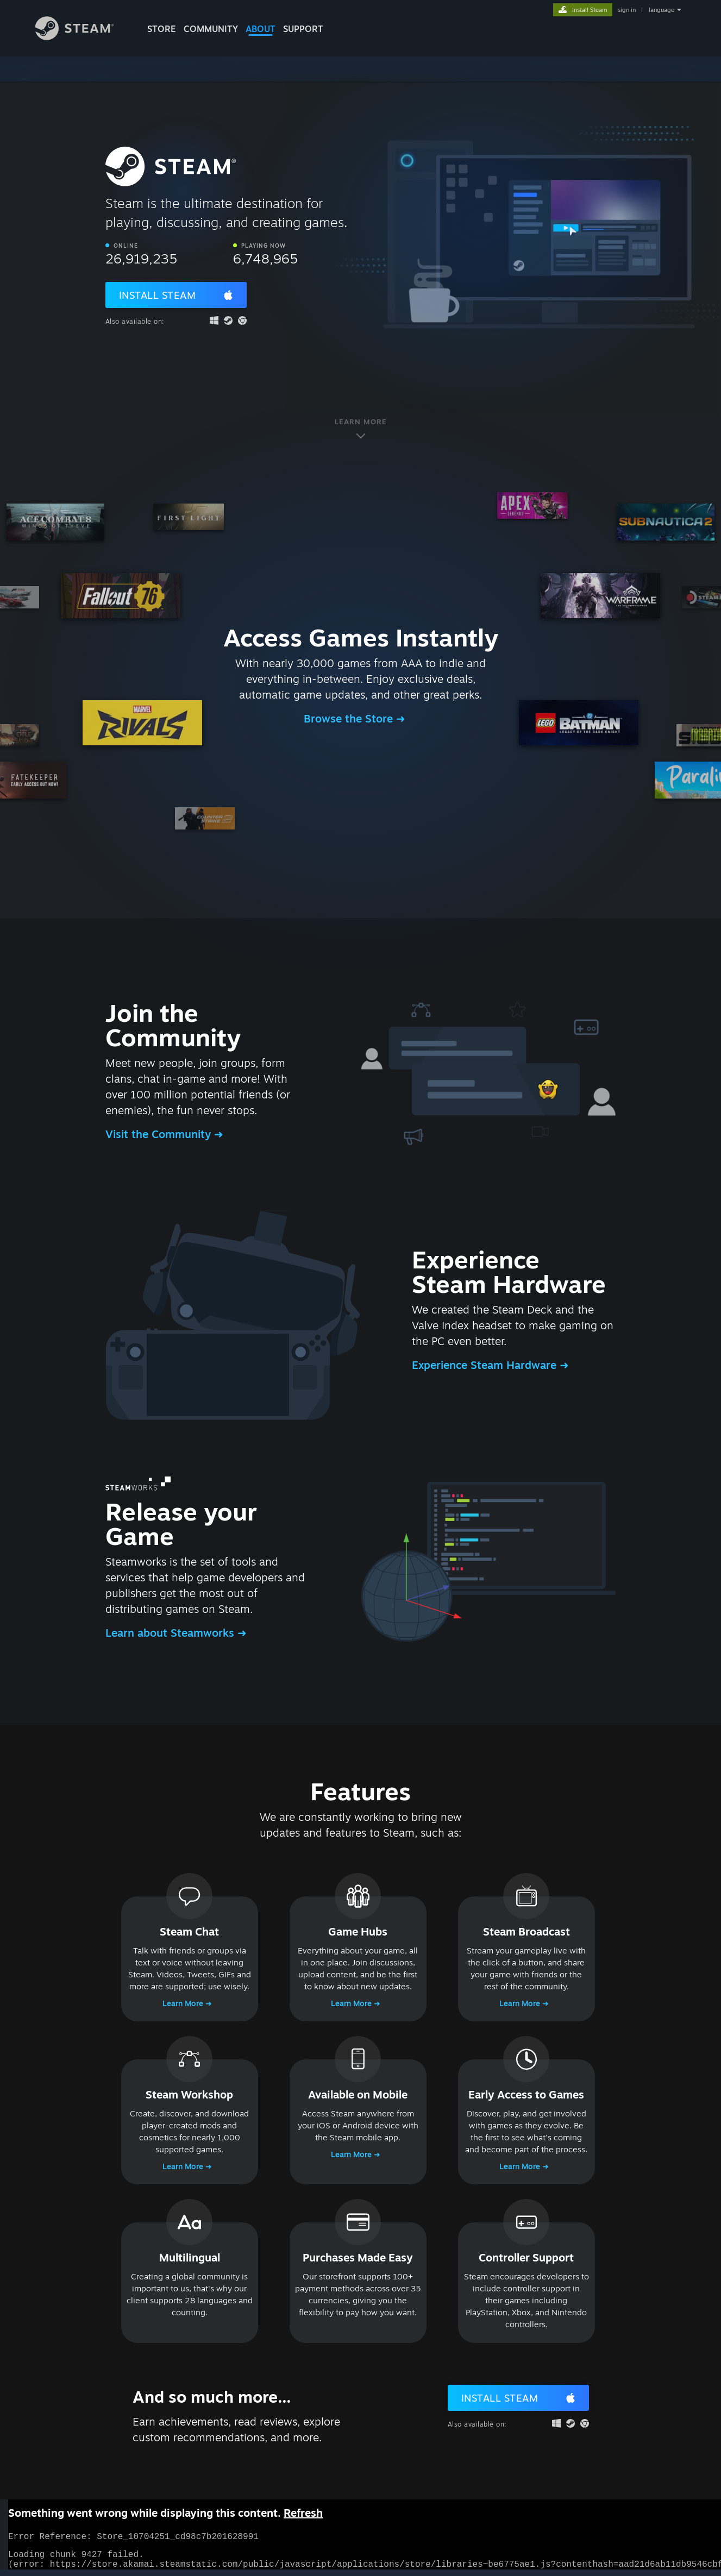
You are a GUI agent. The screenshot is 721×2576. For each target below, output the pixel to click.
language (661, 10)
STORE (161, 28)
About (260, 28)
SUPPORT (303, 28)
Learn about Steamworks (171, 1632)
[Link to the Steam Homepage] (82, 37)
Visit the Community (159, 1134)
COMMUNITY (211, 28)
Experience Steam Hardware (486, 1365)
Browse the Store (350, 718)
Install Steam (157, 295)
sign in (627, 10)
